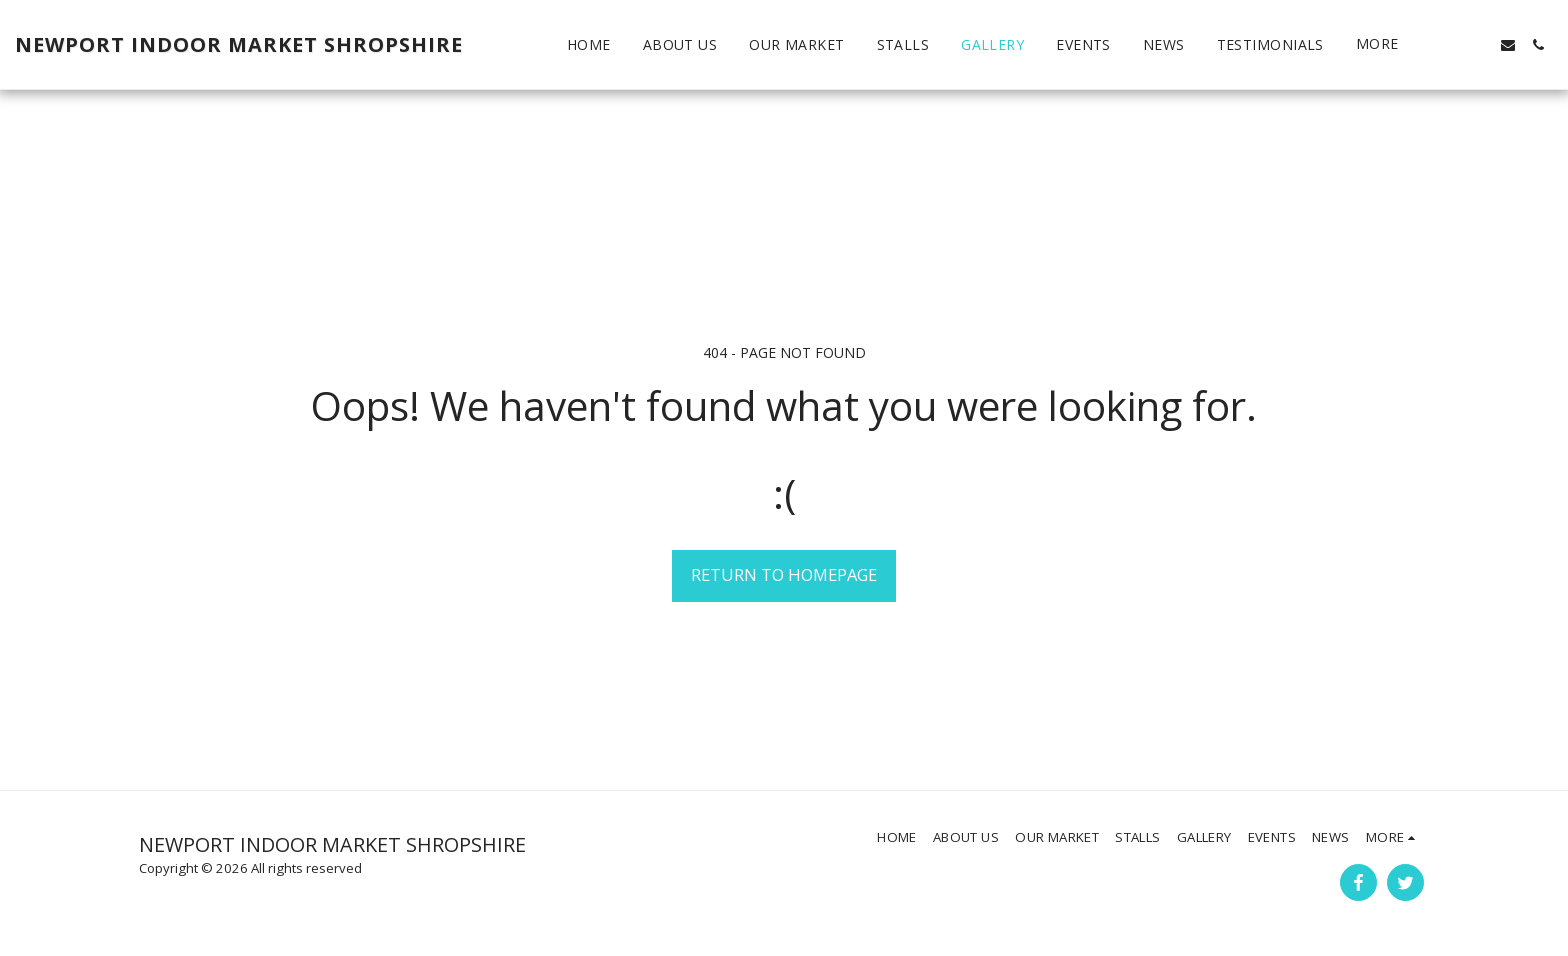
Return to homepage (784, 574)
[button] (1448, 45)
